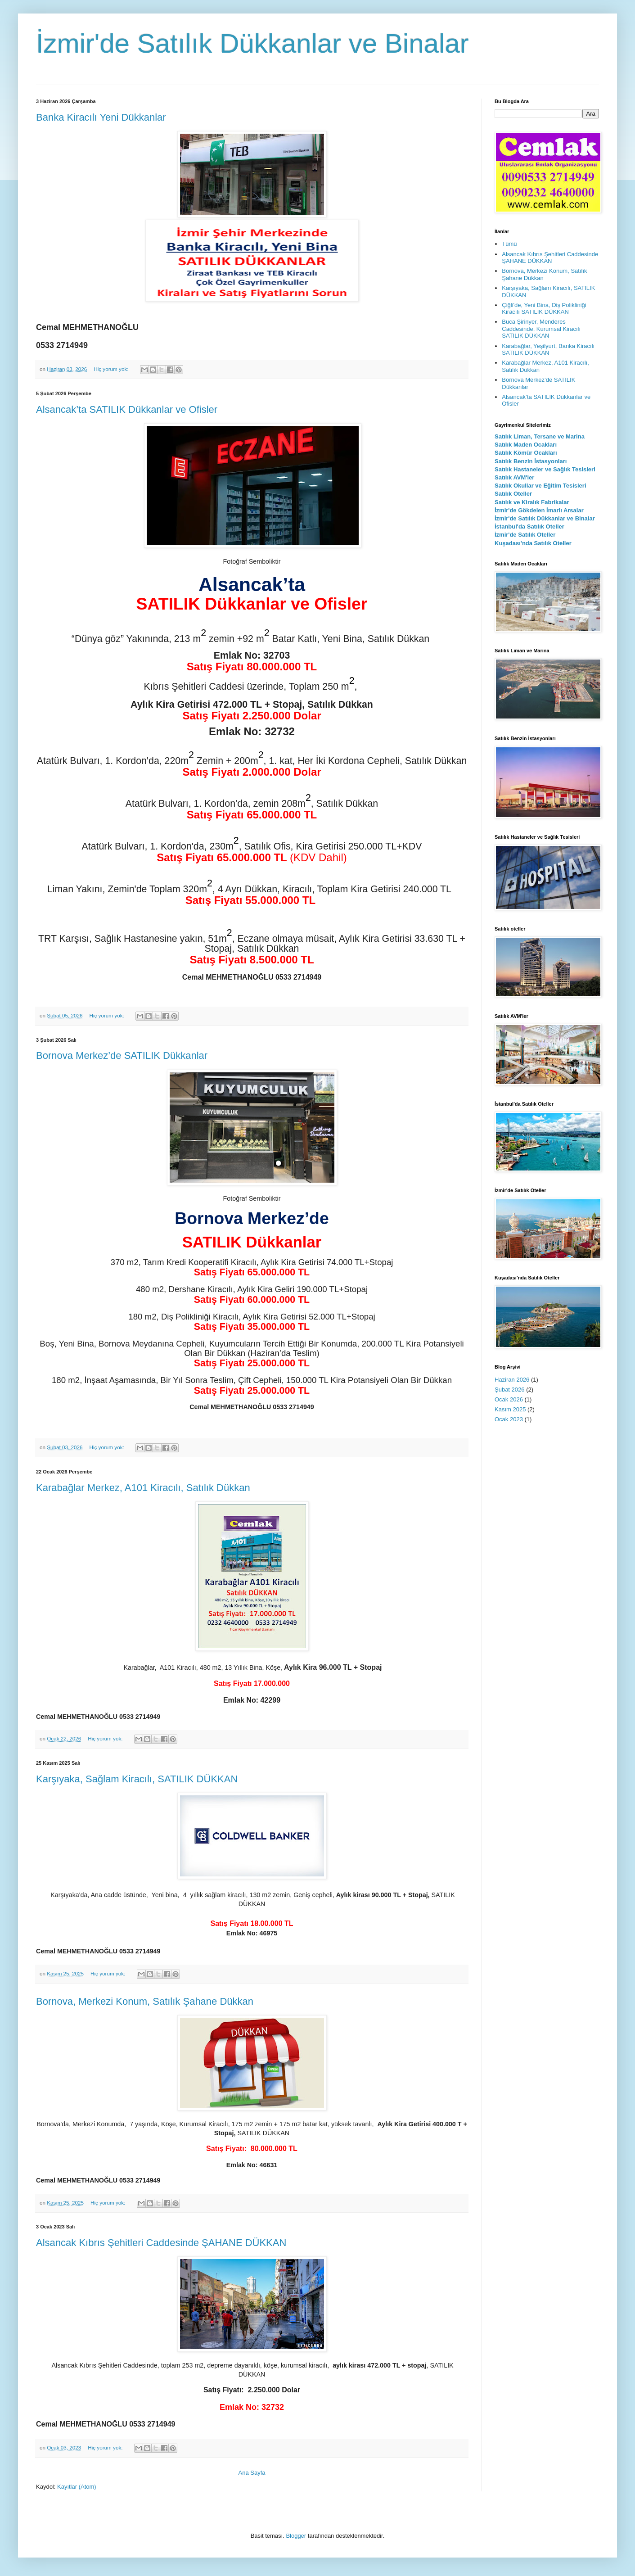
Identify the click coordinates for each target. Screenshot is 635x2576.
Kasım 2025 (510, 1409)
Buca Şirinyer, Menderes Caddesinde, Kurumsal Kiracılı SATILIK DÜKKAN (541, 328)
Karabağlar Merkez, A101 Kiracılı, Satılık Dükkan (143, 1487)
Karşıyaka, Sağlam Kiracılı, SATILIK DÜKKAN (137, 1779)
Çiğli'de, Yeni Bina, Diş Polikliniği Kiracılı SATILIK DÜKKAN (544, 309)
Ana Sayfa (252, 2472)
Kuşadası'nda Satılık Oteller (533, 543)
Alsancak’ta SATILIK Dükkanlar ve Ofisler (126, 409)
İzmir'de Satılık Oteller (525, 534)
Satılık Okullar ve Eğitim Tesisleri (540, 485)
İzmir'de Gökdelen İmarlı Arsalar (539, 510)
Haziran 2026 (512, 1379)
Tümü (509, 243)
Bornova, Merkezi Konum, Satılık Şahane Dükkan (144, 2001)
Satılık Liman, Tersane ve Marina (540, 436)
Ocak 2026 (509, 1399)
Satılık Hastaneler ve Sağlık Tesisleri (545, 469)
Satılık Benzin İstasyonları (531, 461)
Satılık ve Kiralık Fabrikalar (532, 502)
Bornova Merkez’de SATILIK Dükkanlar (121, 1055)
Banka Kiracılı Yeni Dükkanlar (101, 117)
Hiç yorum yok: (112, 369)
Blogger (296, 2535)
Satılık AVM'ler (514, 477)
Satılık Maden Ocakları (526, 444)
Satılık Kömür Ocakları (526, 452)
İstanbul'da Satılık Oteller (529, 526)
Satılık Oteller (513, 493)
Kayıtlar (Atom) (76, 2486)
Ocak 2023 (509, 1419)
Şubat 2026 (510, 1389)
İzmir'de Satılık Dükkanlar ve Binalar (545, 518)
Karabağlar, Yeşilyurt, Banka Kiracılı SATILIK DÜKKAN (548, 350)
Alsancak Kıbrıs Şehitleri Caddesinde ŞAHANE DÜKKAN (161, 2242)
